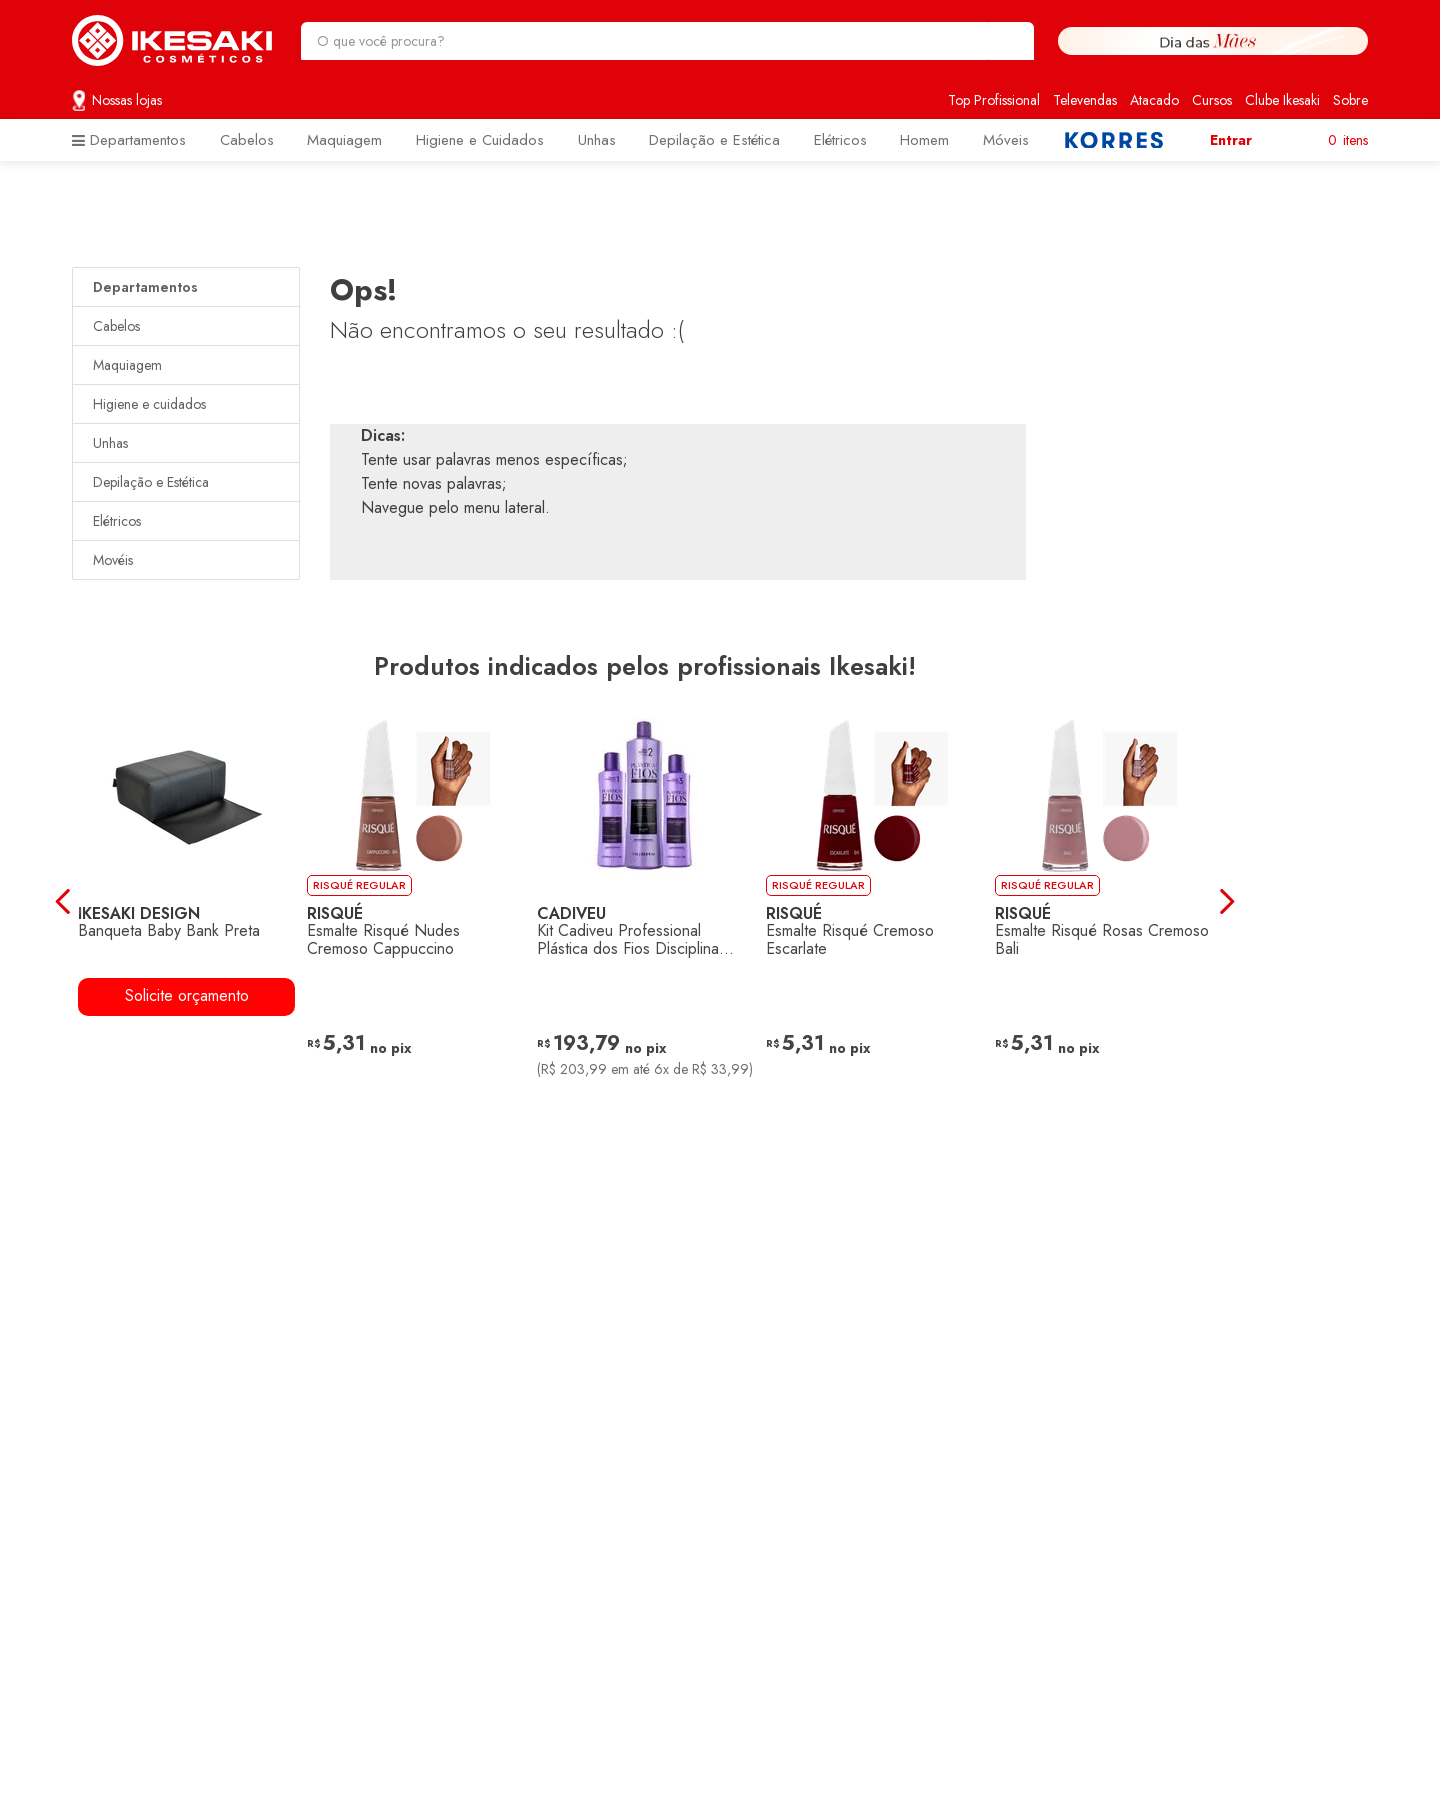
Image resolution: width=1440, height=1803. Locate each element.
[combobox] (667, 41)
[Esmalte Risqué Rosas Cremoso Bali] (1103, 901)
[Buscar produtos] (1009, 41)
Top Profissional (994, 100)
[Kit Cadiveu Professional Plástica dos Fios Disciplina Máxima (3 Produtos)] (644, 901)
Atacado (1154, 100)
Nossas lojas (127, 100)
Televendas (1085, 100)
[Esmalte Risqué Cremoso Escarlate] (874, 901)
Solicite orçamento (187, 994)
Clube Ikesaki (1282, 100)
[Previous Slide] (57, 901)
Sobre (1350, 100)
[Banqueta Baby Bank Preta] (186, 901)
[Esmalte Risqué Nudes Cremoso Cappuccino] (415, 901)
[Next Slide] (1232, 901)
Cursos (1212, 100)
